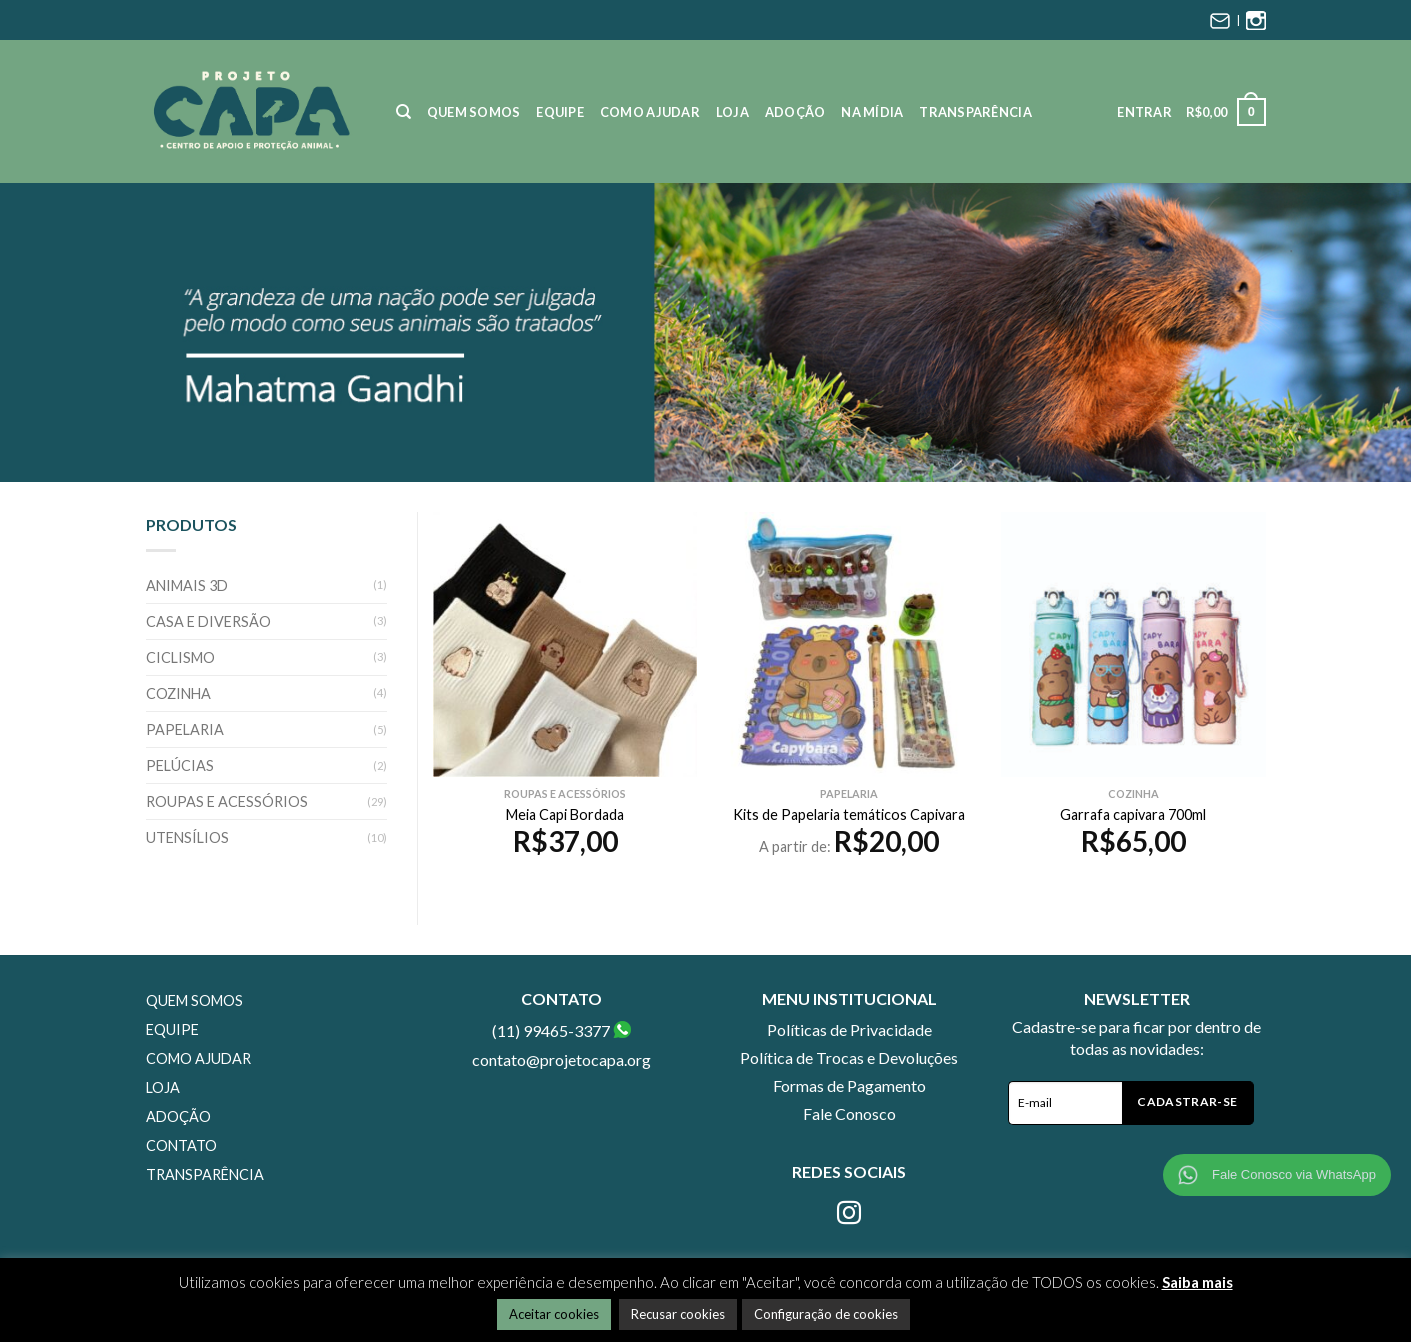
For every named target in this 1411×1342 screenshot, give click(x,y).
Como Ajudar (650, 112)
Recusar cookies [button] (678, 1314)
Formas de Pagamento (849, 1085)
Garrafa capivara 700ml (1133, 814)
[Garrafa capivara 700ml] (1133, 644)
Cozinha (178, 693)
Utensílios (187, 837)
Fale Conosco (849, 1113)
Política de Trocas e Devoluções (849, 1057)
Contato (181, 1145)
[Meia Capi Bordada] (565, 644)
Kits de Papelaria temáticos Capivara (849, 814)
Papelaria (185, 729)
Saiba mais (1197, 1282)
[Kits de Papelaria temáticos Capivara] (849, 644)
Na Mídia (872, 112)
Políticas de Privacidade (849, 1029)
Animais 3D (187, 585)
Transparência (975, 112)
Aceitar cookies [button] (554, 1314)
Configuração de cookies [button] (826, 1314)
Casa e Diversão (208, 621)
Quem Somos (474, 112)
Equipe (560, 112)
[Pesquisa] (403, 112)
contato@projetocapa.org (561, 1059)
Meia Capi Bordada (565, 814)
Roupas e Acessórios (227, 801)
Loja (732, 112)
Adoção (795, 112)
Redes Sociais (849, 1171)
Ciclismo (180, 657)
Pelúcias (180, 765)
